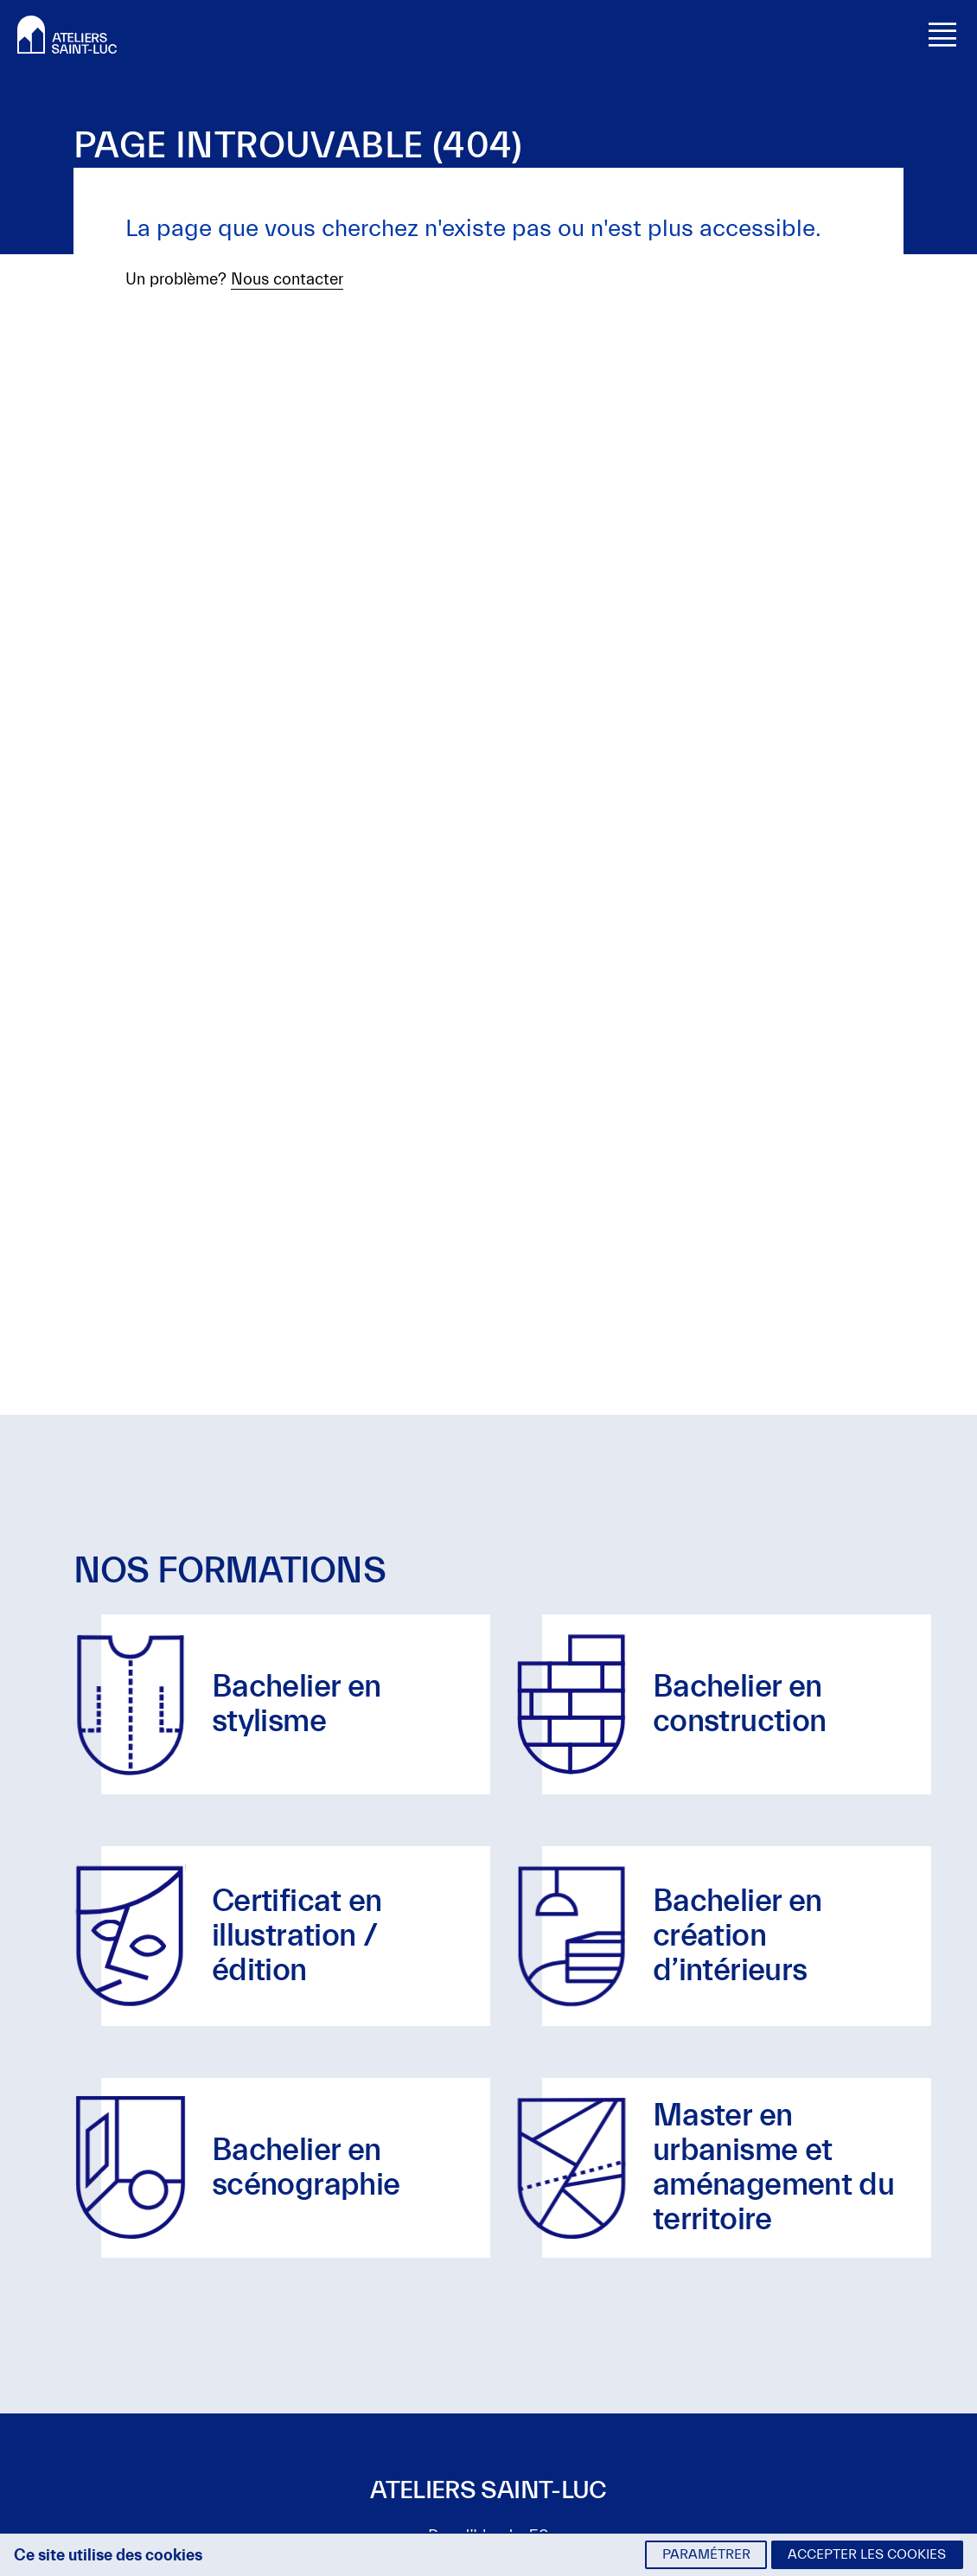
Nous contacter (287, 279)
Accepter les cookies (867, 2554)
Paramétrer (706, 2554)
